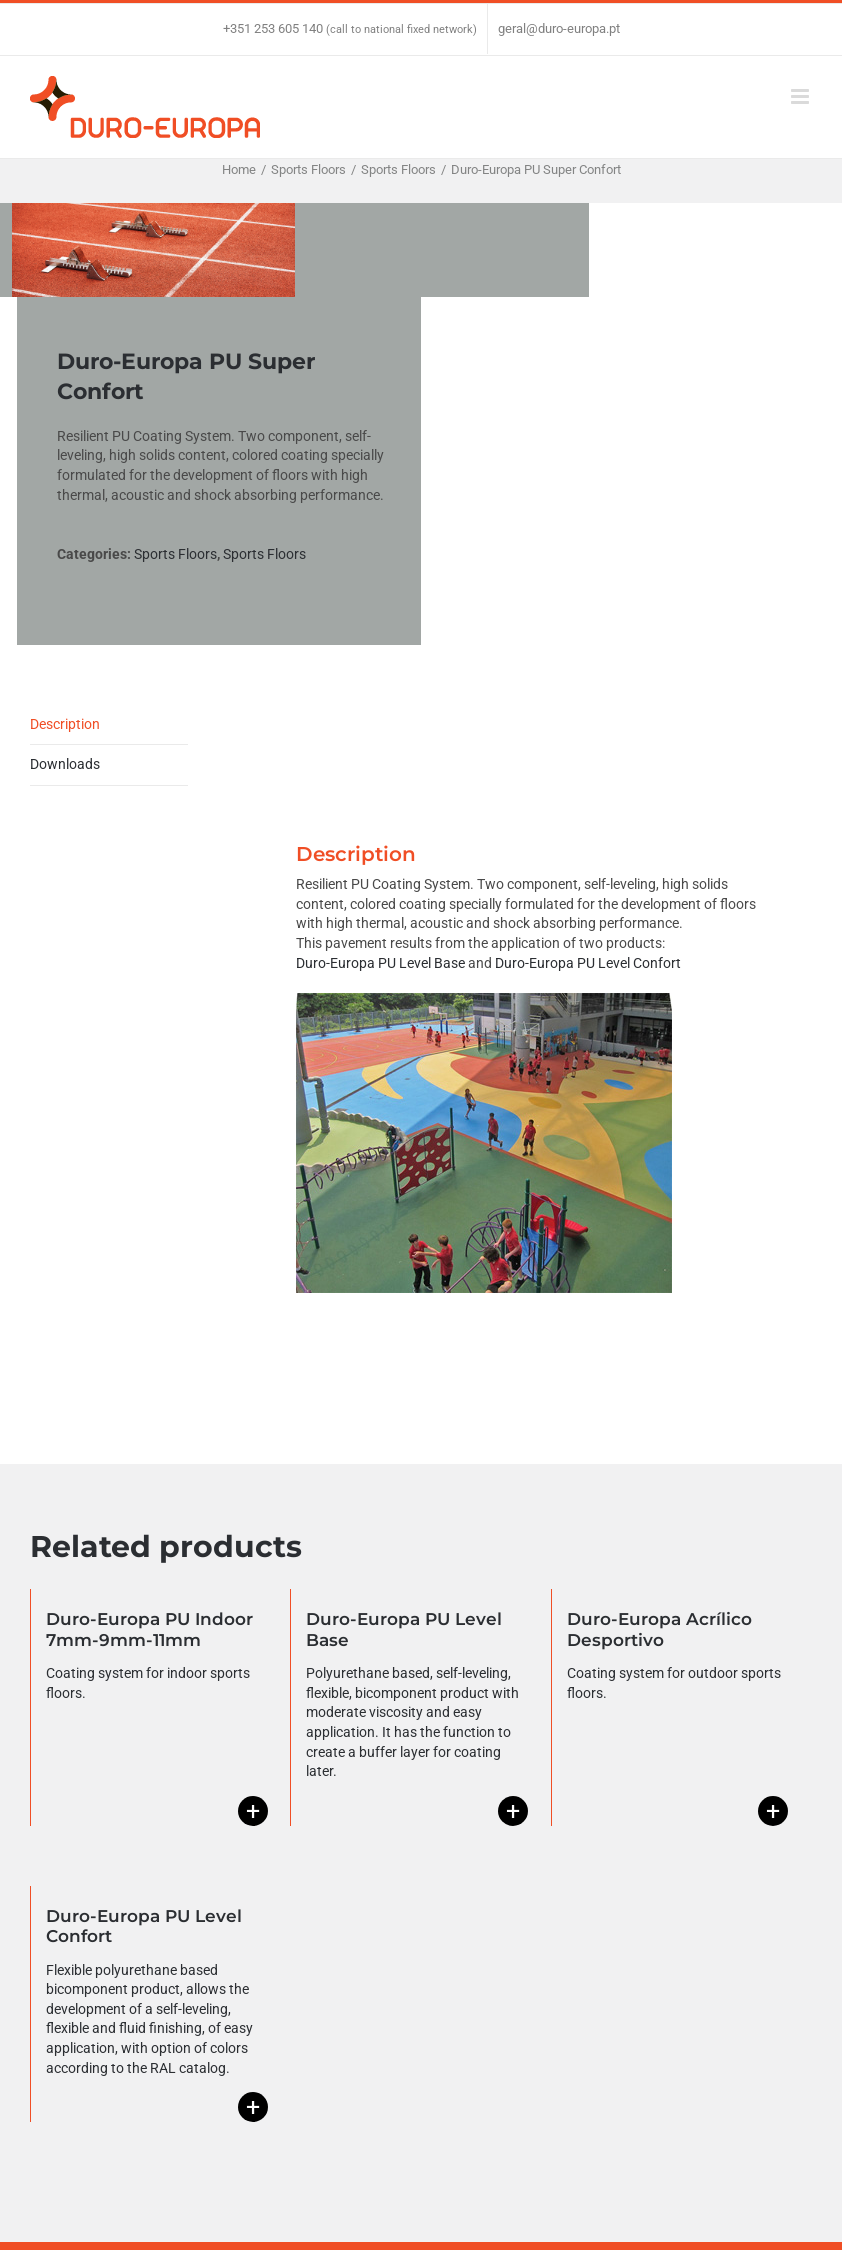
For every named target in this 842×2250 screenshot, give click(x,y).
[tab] (109, 725)
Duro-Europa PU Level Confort (588, 963)
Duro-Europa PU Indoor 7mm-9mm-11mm (149, 1629)
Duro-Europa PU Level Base (382, 963)
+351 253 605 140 (273, 28)
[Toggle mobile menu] (801, 96)
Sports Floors (175, 554)
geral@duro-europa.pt (559, 28)
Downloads (65, 764)
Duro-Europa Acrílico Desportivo (659, 1629)
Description (65, 724)
